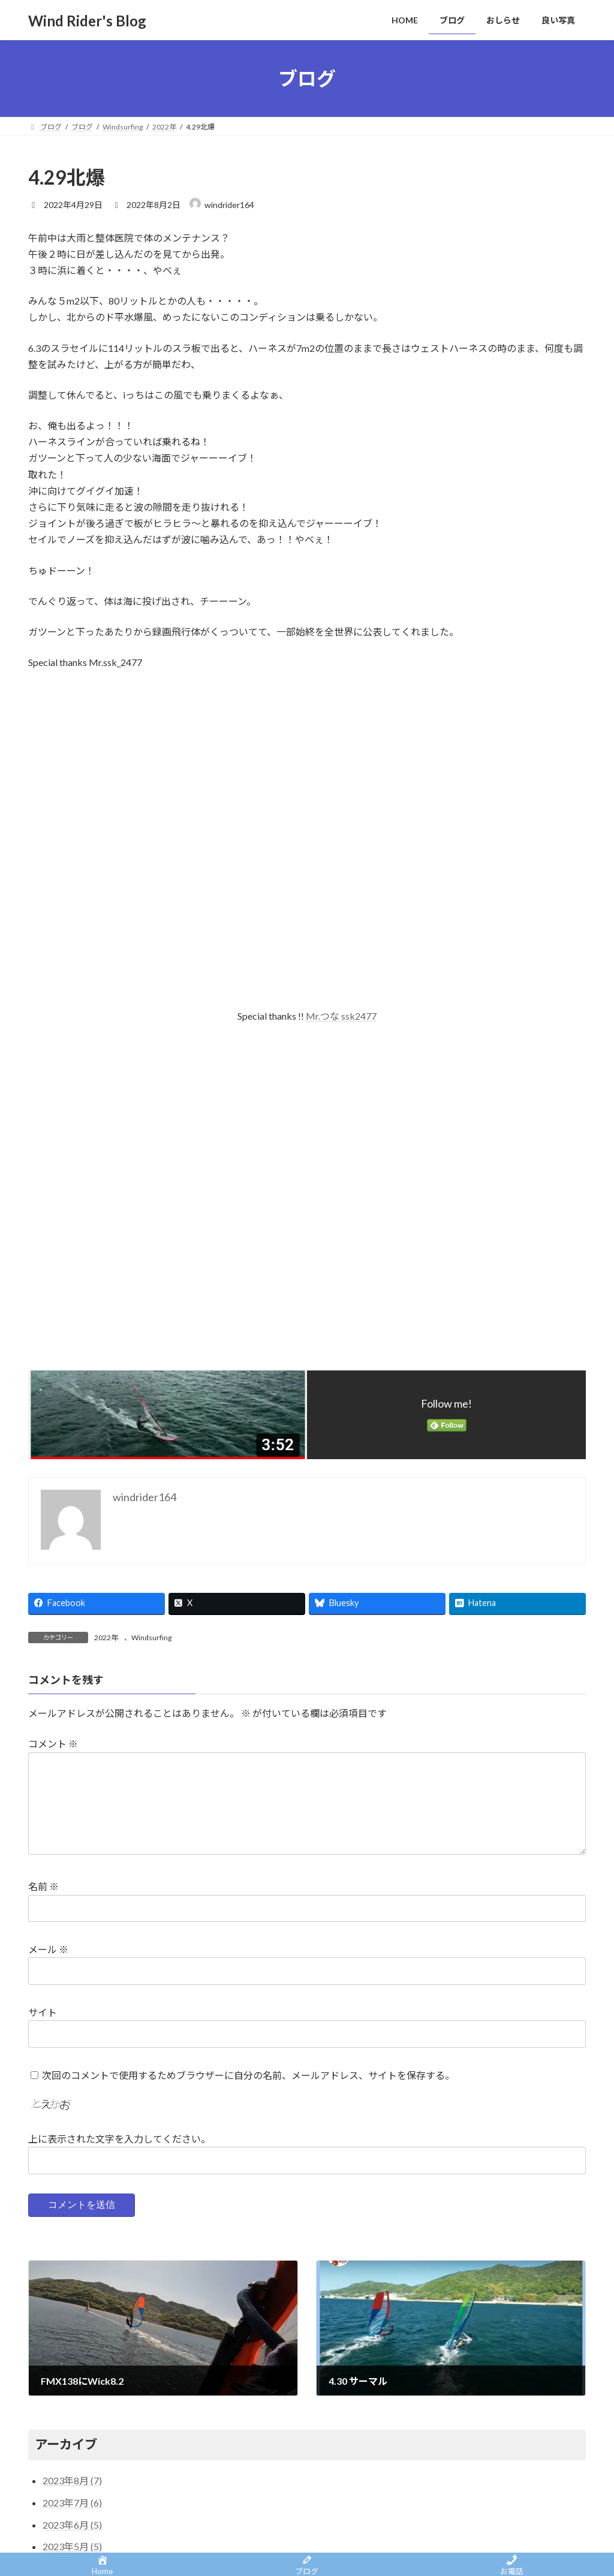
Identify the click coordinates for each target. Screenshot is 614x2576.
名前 (43, 1886)
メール (48, 1949)
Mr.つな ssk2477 (341, 1016)
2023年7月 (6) (72, 2502)
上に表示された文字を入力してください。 (119, 2138)
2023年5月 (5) (72, 2546)
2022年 (106, 1637)
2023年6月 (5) (72, 2524)
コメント (53, 1743)
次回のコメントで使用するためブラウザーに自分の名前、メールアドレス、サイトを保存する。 (248, 2075)
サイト (42, 2012)
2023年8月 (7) (72, 2480)
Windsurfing (151, 1637)
